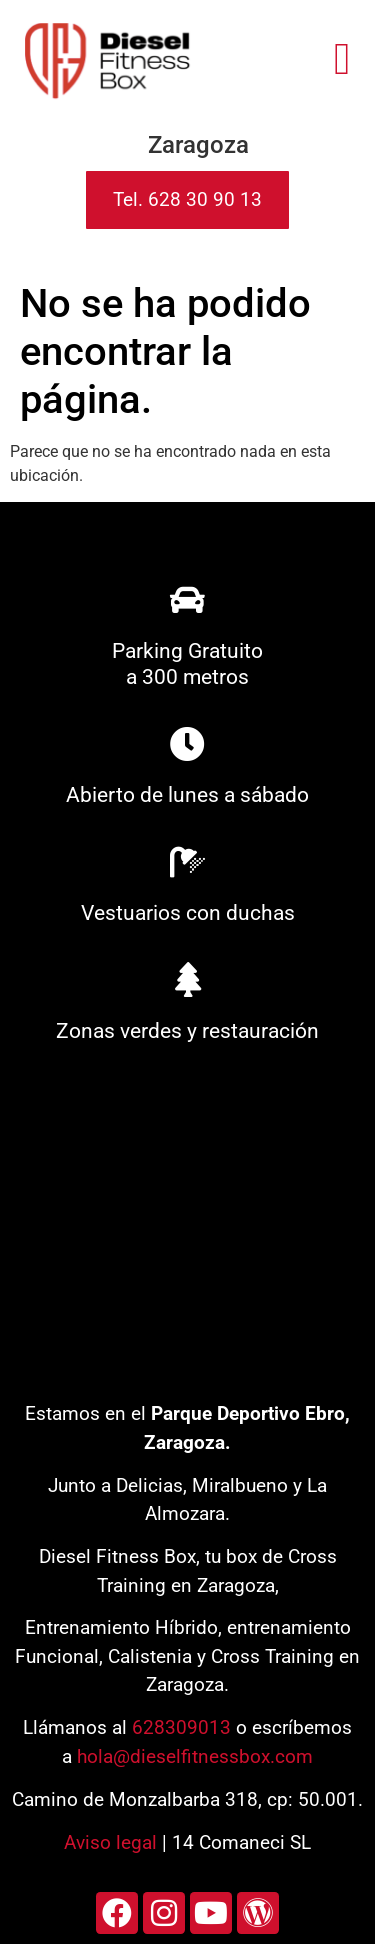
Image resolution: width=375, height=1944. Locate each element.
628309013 (181, 1727)
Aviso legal (110, 1842)
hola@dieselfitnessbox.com (195, 1756)
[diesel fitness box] (187, 1230)
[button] (342, 59)
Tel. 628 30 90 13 (187, 199)
